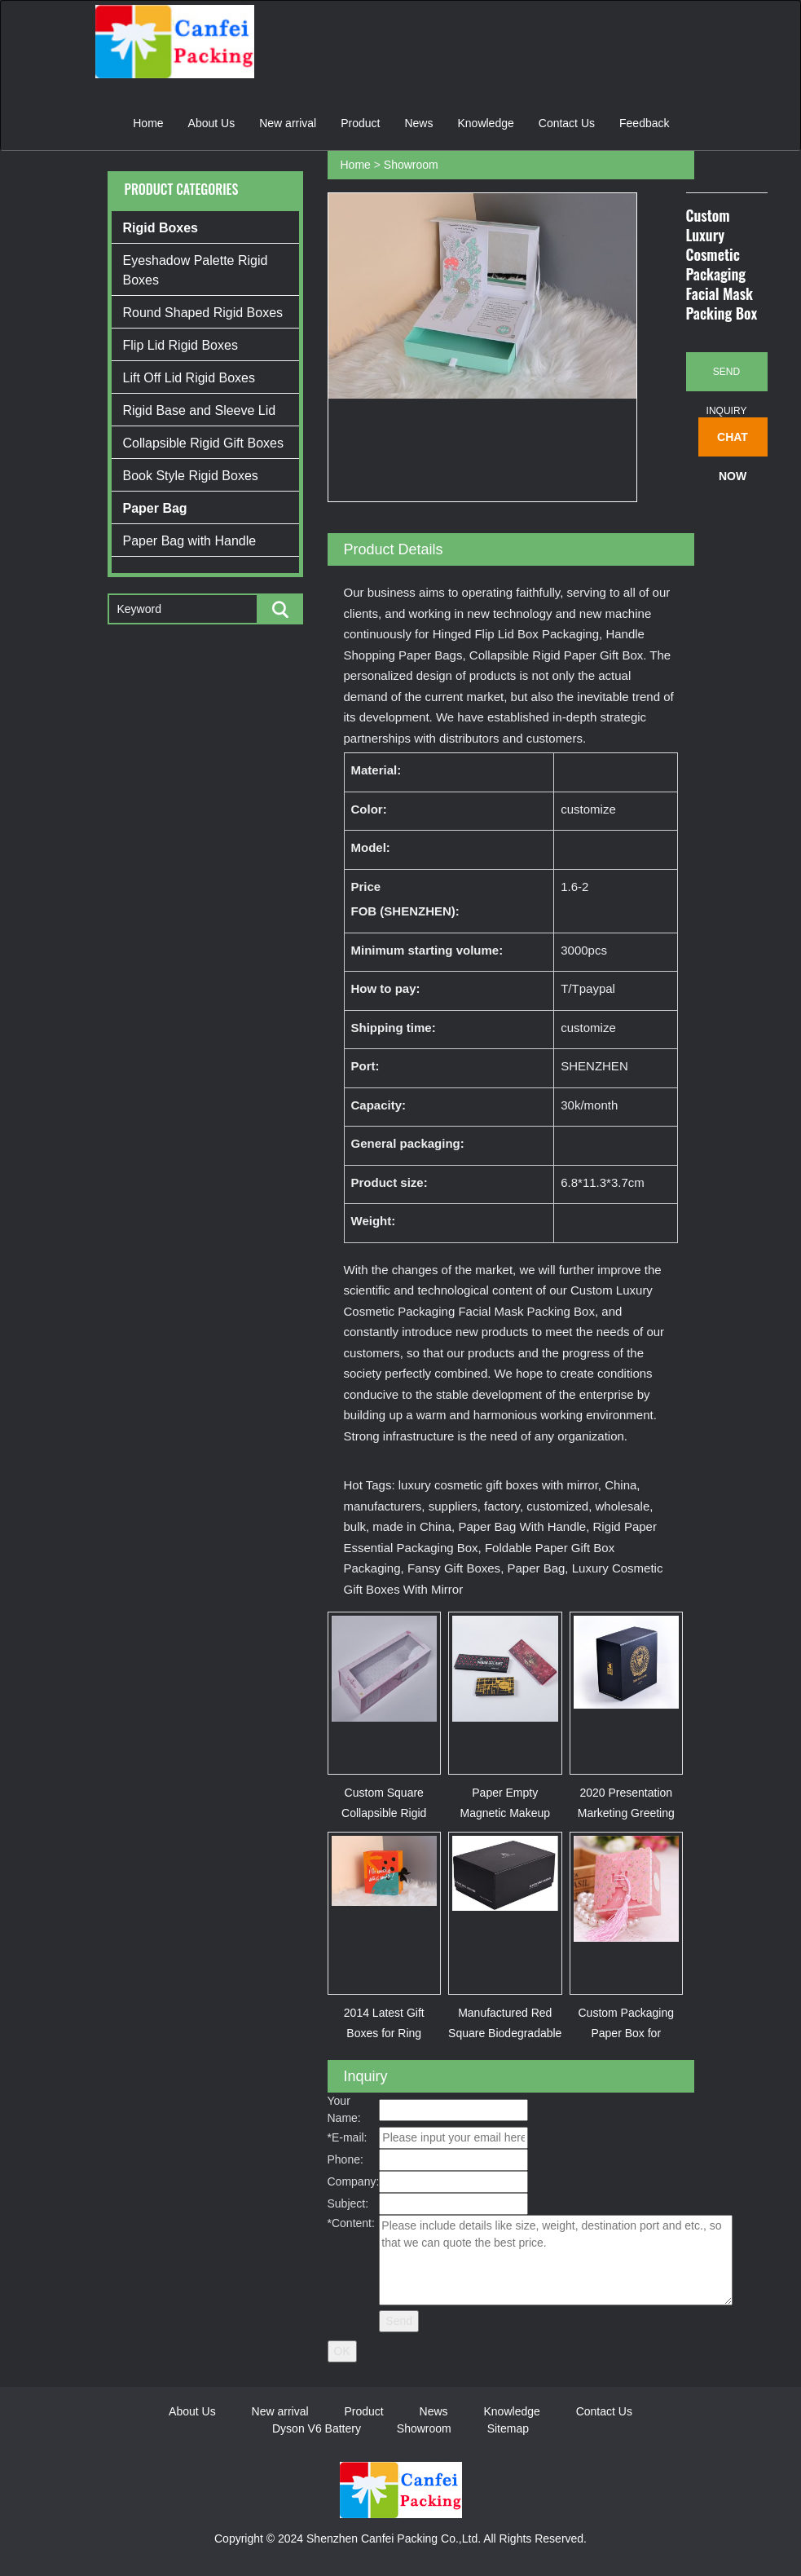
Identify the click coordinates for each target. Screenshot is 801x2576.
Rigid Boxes (160, 228)
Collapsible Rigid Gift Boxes (203, 443)
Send (398, 2320)
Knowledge (485, 123)
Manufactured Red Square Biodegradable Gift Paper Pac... (504, 2033)
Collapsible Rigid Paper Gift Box (556, 655)
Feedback (644, 123)
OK (342, 2351)
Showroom (411, 164)
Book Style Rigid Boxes (190, 476)
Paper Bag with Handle (190, 541)
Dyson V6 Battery (316, 2428)
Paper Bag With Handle (522, 1526)
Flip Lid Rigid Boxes (180, 345)
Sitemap (508, 2428)
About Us (211, 123)
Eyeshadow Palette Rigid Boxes (195, 270)
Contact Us (567, 123)
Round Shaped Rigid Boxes (203, 313)
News (418, 123)
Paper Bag (155, 508)
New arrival (287, 123)
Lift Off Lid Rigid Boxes (189, 378)
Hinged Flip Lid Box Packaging (516, 634)
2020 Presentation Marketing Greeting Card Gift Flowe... (626, 1813)
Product (360, 123)
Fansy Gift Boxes (453, 1568)
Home (148, 123)
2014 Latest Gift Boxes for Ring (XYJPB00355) (384, 2033)
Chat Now (732, 443)
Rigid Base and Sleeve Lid (199, 410)
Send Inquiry (726, 378)
